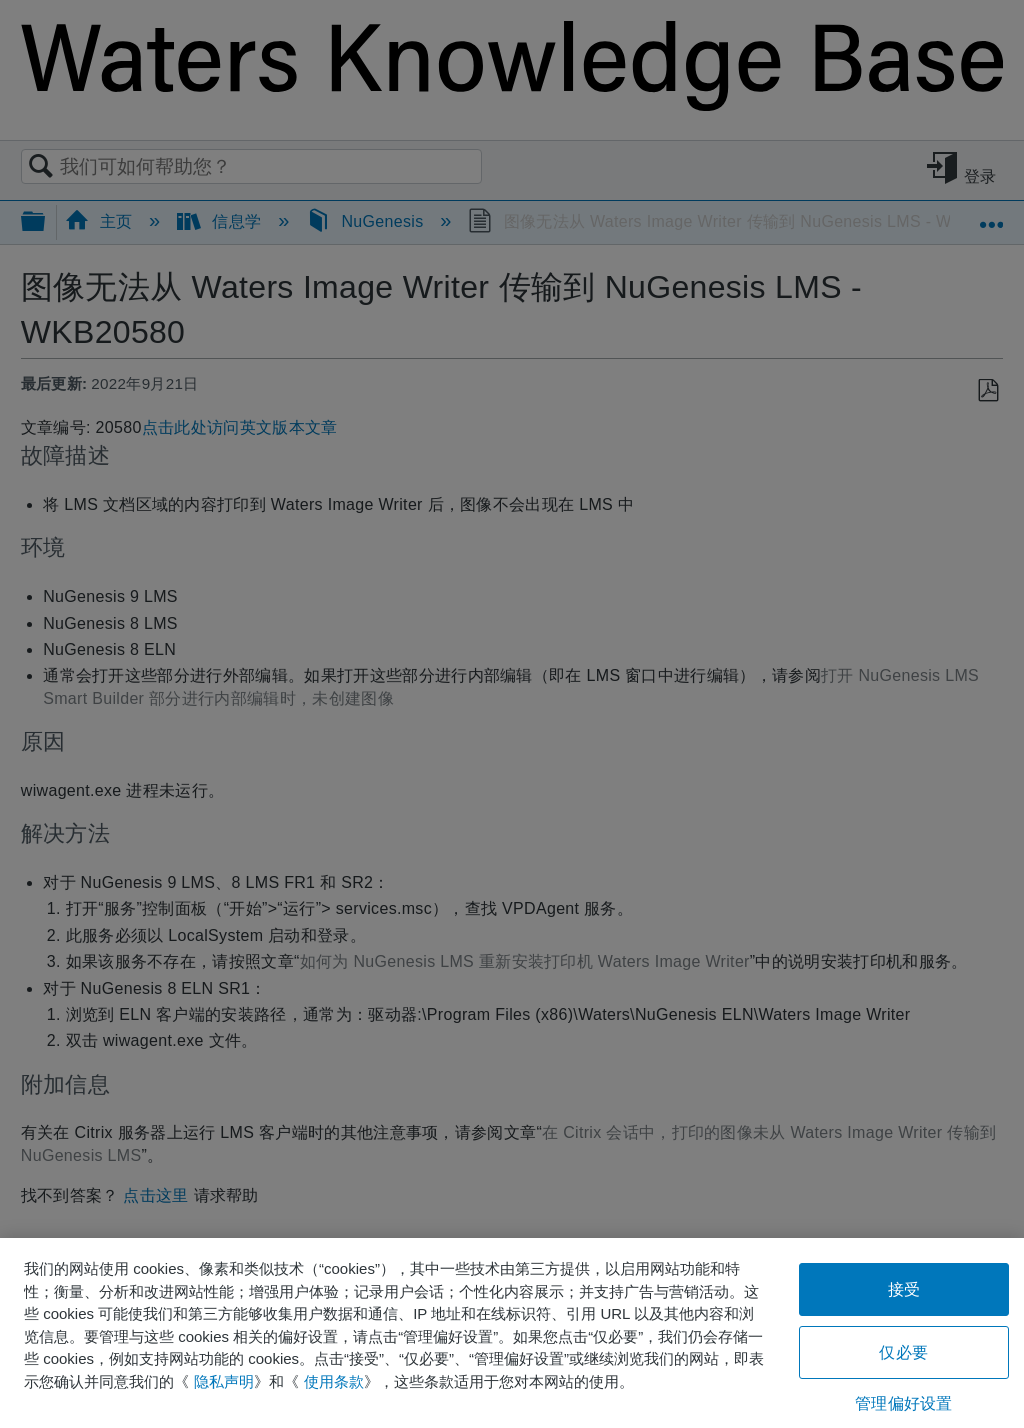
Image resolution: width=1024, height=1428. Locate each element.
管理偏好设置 (903, 1403)
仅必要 (903, 1352)
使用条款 (334, 1381)
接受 (904, 1289)
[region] (512, 1333)
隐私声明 (224, 1381)
